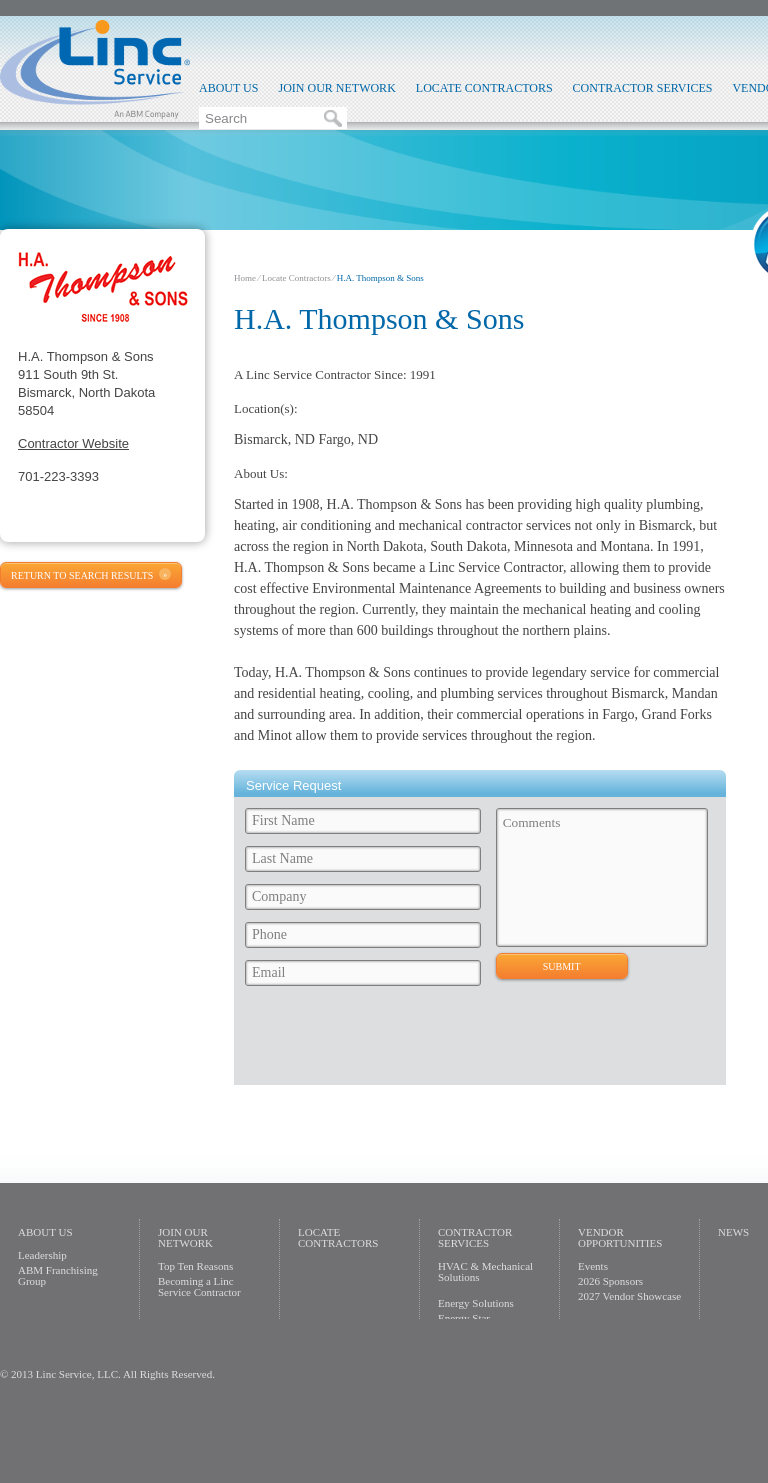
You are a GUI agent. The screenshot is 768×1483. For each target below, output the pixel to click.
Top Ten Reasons (195, 1266)
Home (245, 278)
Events (593, 1266)
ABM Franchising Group (58, 1275)
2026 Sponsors (610, 1281)
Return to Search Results (82, 575)
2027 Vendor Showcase (629, 1296)
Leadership (42, 1255)
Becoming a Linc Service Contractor (199, 1286)
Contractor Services (643, 88)
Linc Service (95, 69)
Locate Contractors (484, 88)
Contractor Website (73, 443)
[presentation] (391, 1041)
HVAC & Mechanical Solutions (485, 1271)
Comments (602, 877)
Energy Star (464, 1318)
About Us (228, 88)
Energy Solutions (476, 1303)
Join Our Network (336, 88)
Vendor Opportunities (620, 1237)
